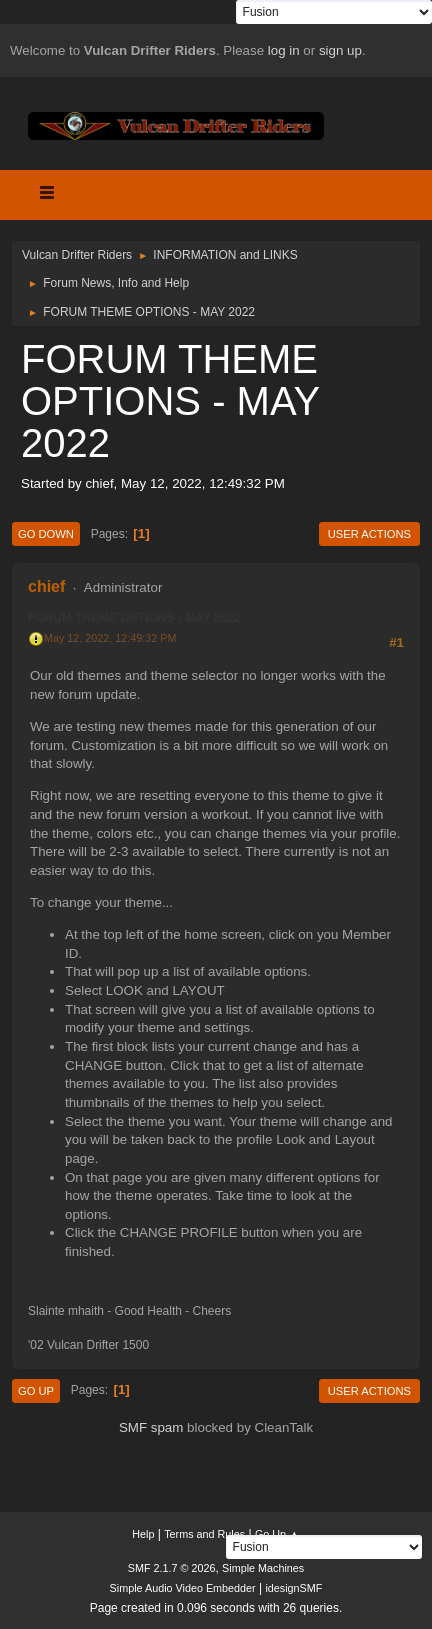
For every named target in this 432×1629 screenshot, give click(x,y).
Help (143, 1534)
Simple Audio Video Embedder (183, 1588)
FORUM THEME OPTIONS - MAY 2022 (134, 618)
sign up (340, 50)
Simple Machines (263, 1568)
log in (284, 50)
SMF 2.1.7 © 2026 (172, 1568)
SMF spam (151, 1427)
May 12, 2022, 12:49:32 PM (110, 638)
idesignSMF (293, 1588)
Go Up (36, 1391)
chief (46, 586)
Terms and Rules (204, 1534)
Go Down (46, 534)
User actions (369, 534)
